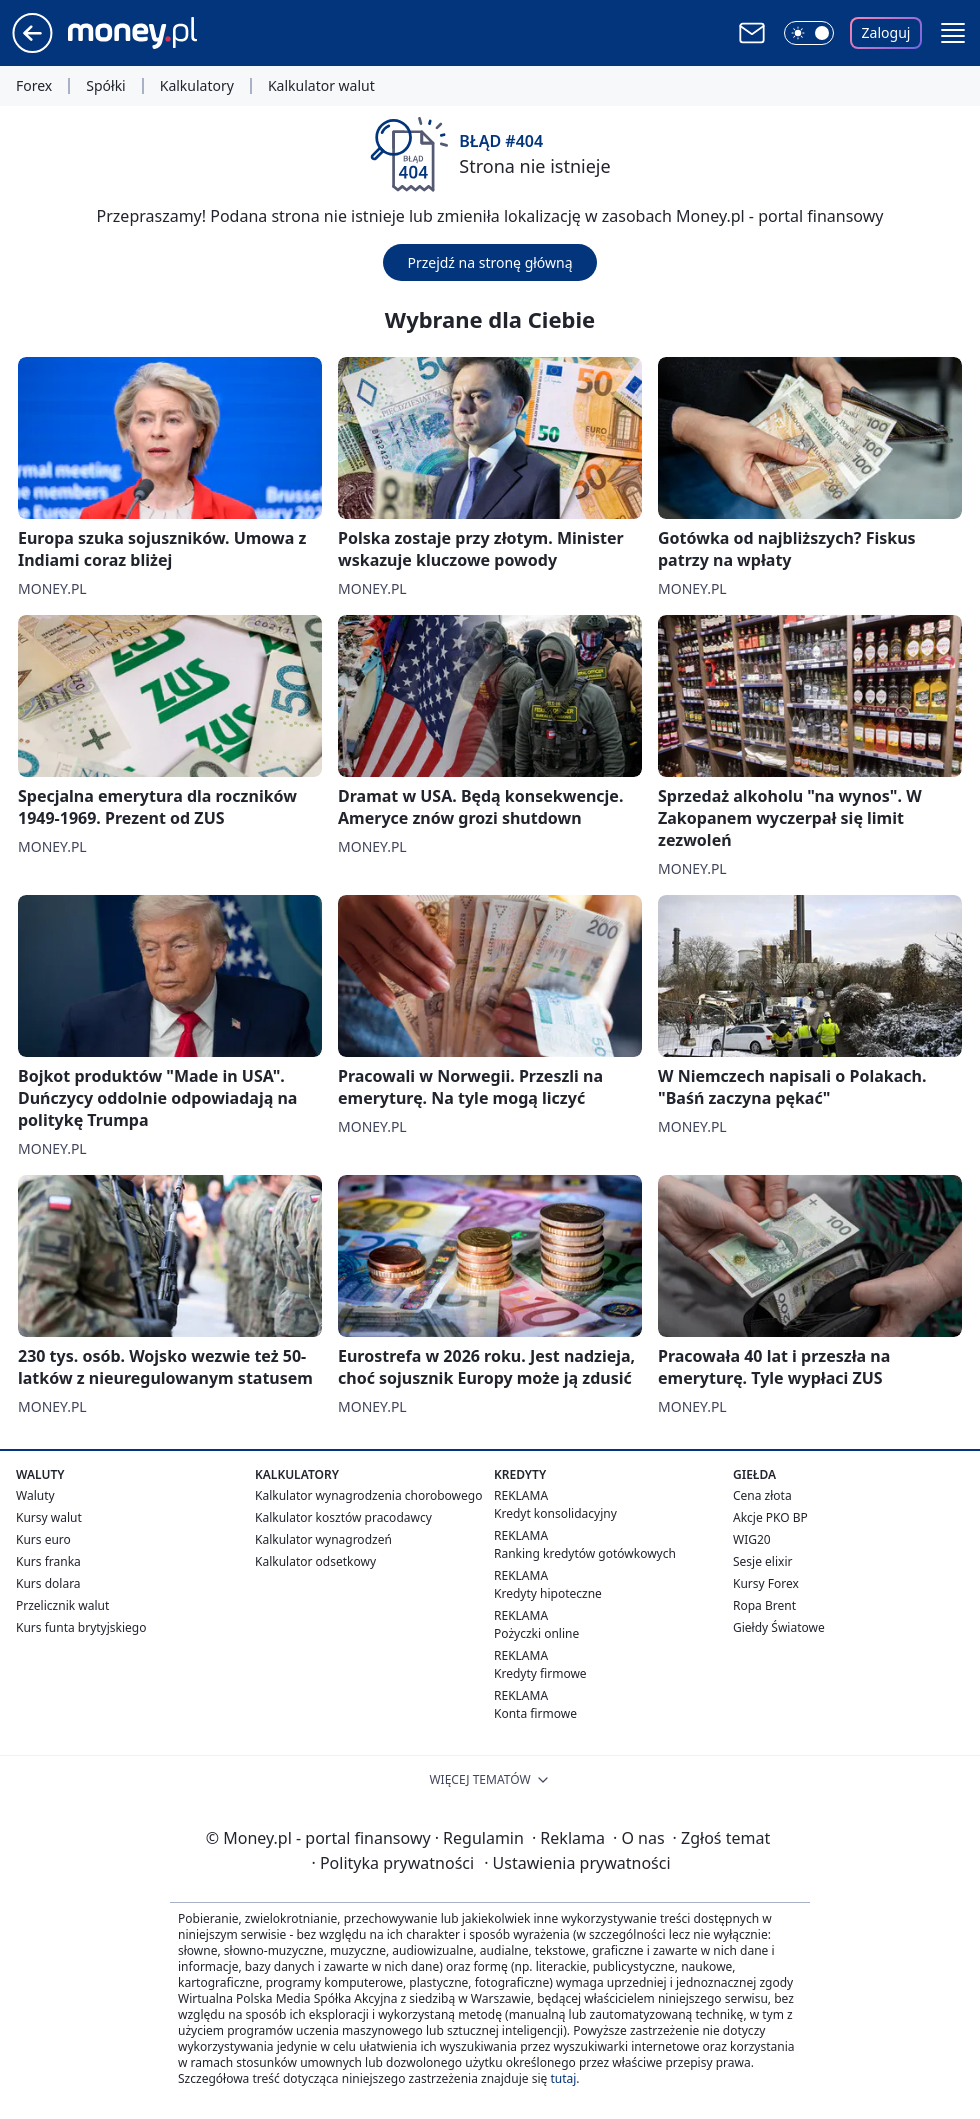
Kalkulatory (197, 86)
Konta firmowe (535, 1713)
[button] (953, 33)
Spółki (105, 86)
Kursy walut (49, 1517)
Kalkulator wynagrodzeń (323, 1539)
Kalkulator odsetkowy (315, 1561)
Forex (34, 86)
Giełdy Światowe (779, 1627)
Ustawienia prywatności (577, 1863)
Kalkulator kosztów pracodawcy (343, 1517)
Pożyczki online (536, 1633)
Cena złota (762, 1495)
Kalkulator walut (321, 86)
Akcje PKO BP (770, 1517)
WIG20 (752, 1539)
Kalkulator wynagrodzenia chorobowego (368, 1495)
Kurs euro (43, 1539)
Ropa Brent (764, 1605)
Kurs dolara (48, 1583)
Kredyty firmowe (540, 1673)
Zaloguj (886, 32)
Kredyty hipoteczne (548, 1593)
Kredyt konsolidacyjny (555, 1513)
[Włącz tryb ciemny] (809, 33)
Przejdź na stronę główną (489, 262)
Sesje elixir (762, 1561)
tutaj (563, 2078)
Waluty (35, 1495)
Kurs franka (48, 1561)
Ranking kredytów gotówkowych (585, 1553)
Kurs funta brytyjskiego (81, 1627)
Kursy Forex (766, 1583)
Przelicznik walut (62, 1605)
